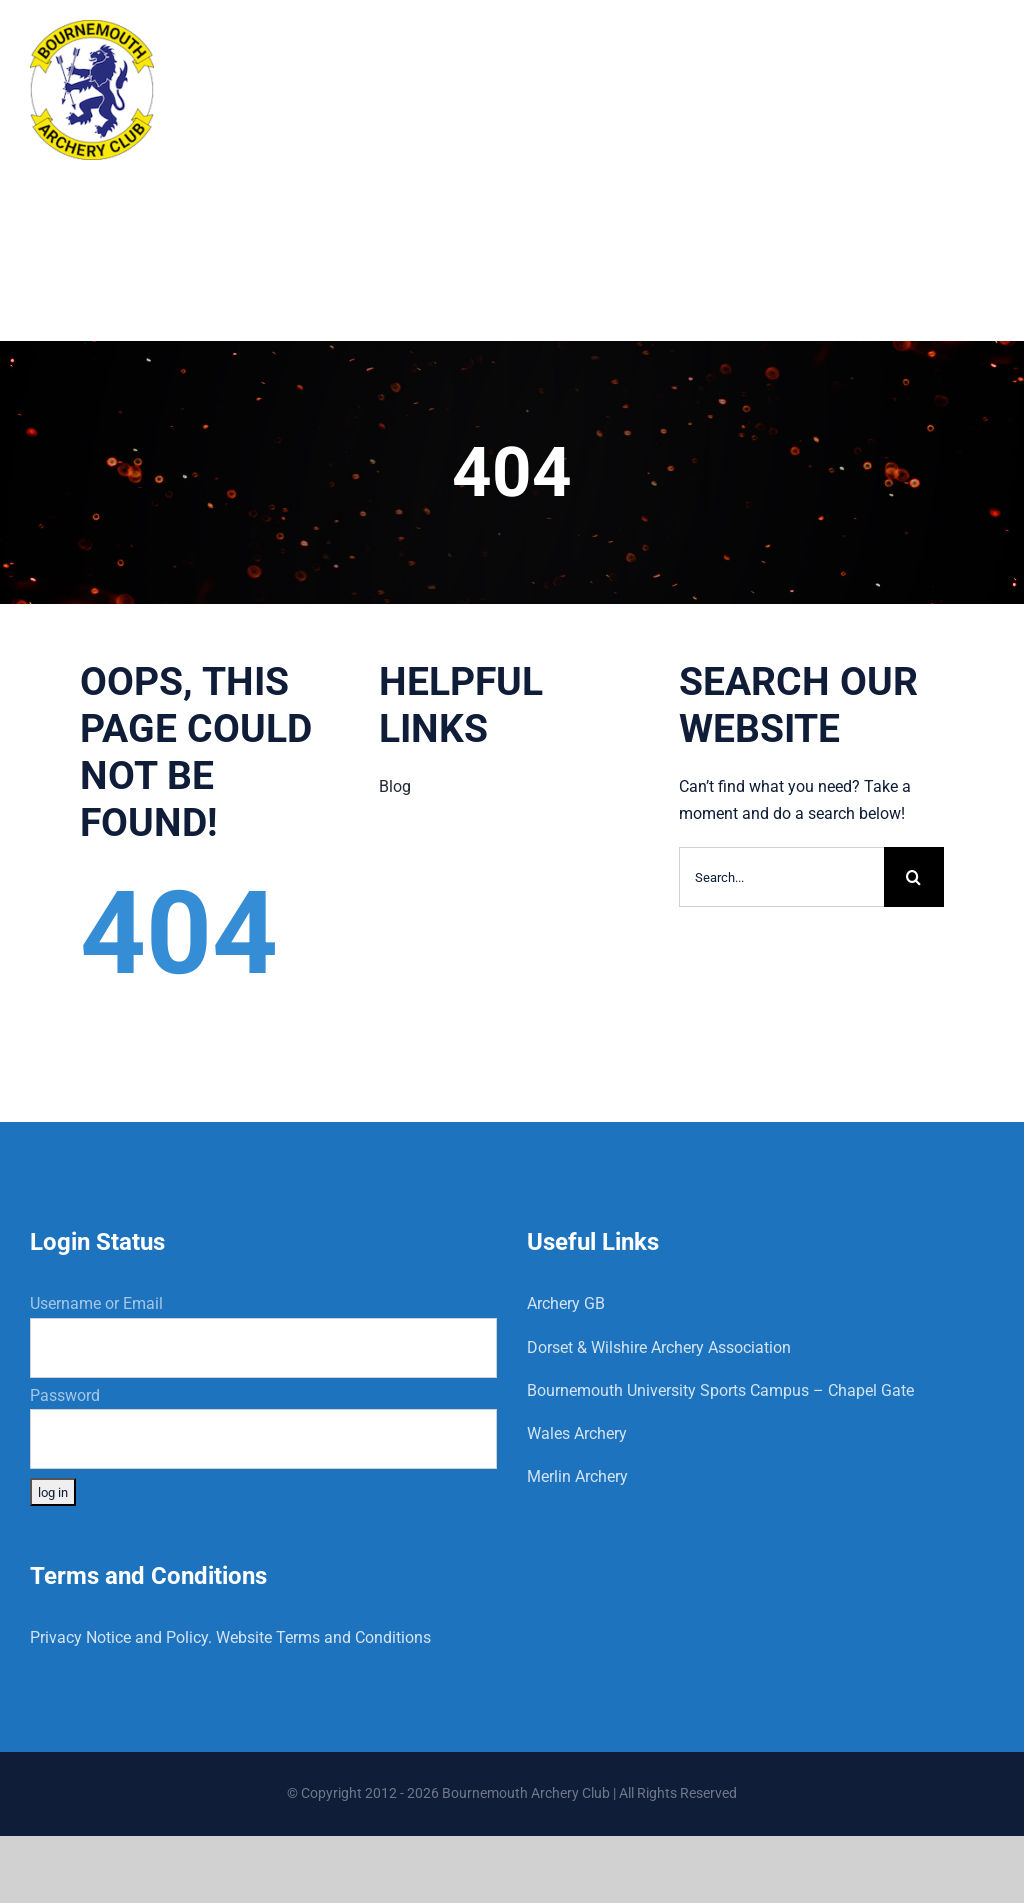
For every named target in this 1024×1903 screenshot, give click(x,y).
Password (65, 1395)
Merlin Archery (577, 1476)
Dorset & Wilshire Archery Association (659, 1347)
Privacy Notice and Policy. (121, 1637)
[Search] (914, 877)
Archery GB (566, 1303)
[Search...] (781, 877)
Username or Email (96, 1303)
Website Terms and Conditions (323, 1637)
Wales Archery (577, 1433)
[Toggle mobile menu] (983, 42)
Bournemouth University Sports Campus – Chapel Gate (720, 1390)
